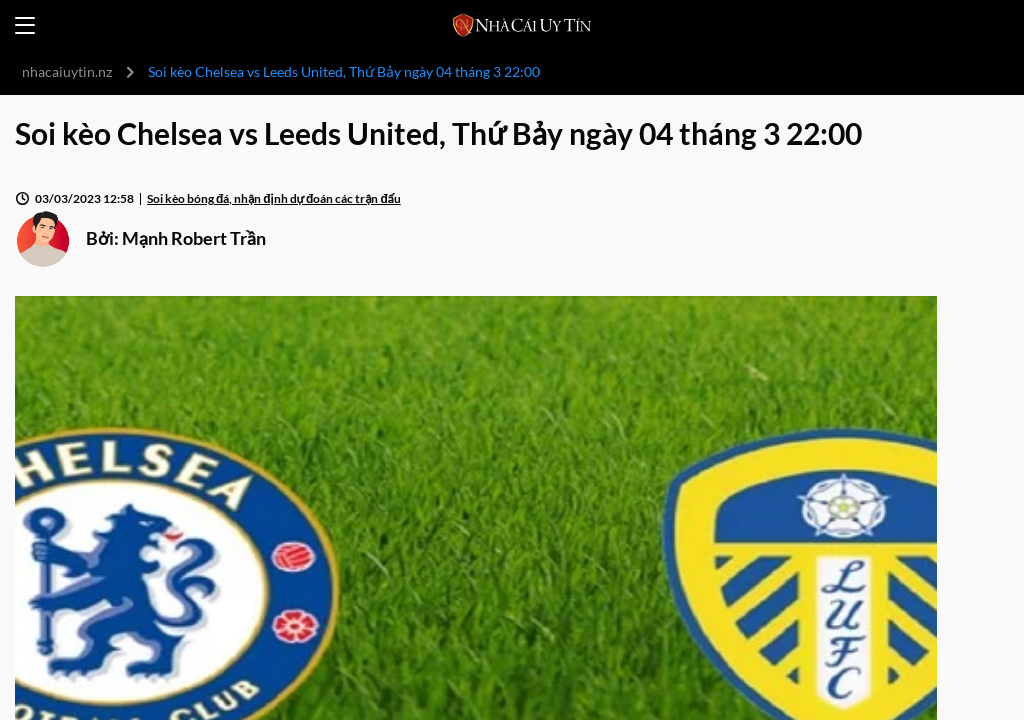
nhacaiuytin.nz (67, 71)
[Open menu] (25, 25)
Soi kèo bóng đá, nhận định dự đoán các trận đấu (274, 198)
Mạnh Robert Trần (194, 238)
